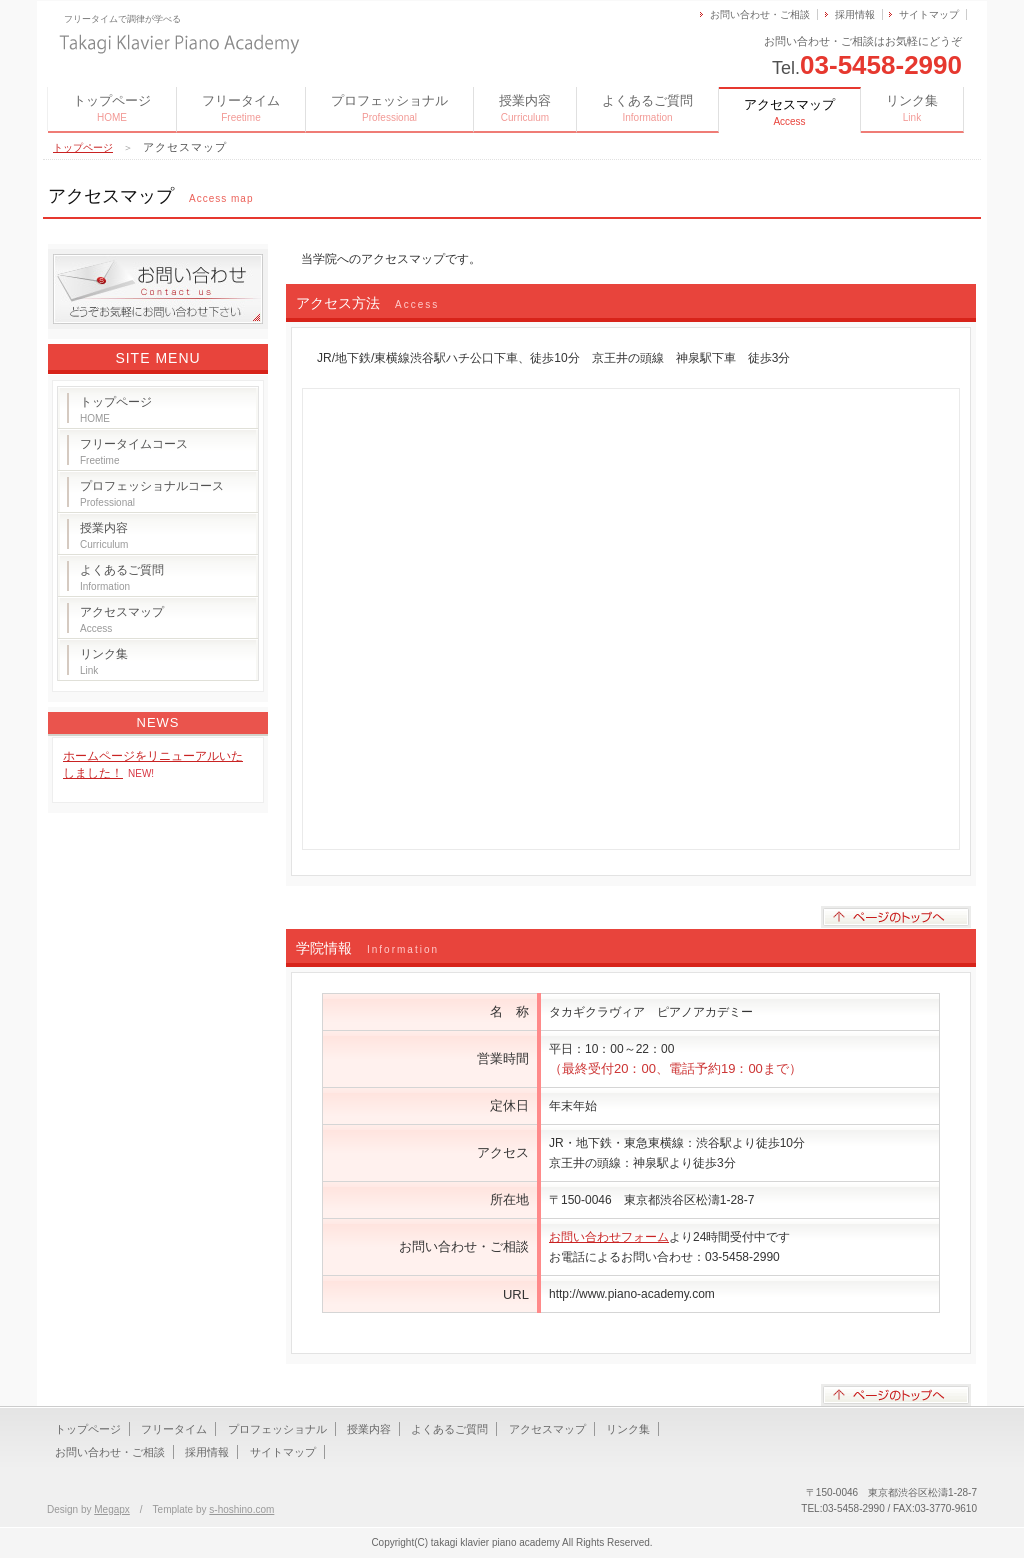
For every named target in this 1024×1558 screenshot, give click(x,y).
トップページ (112, 108)
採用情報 (855, 14)
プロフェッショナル (389, 108)
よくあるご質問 (647, 108)
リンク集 (912, 108)
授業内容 (525, 108)
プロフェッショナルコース (152, 493)
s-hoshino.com (241, 1509)
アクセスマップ (122, 619)
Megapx (112, 1509)
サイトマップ (929, 14)
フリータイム (241, 108)
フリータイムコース (134, 451)
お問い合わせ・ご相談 (760, 14)
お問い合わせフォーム (609, 1237)
